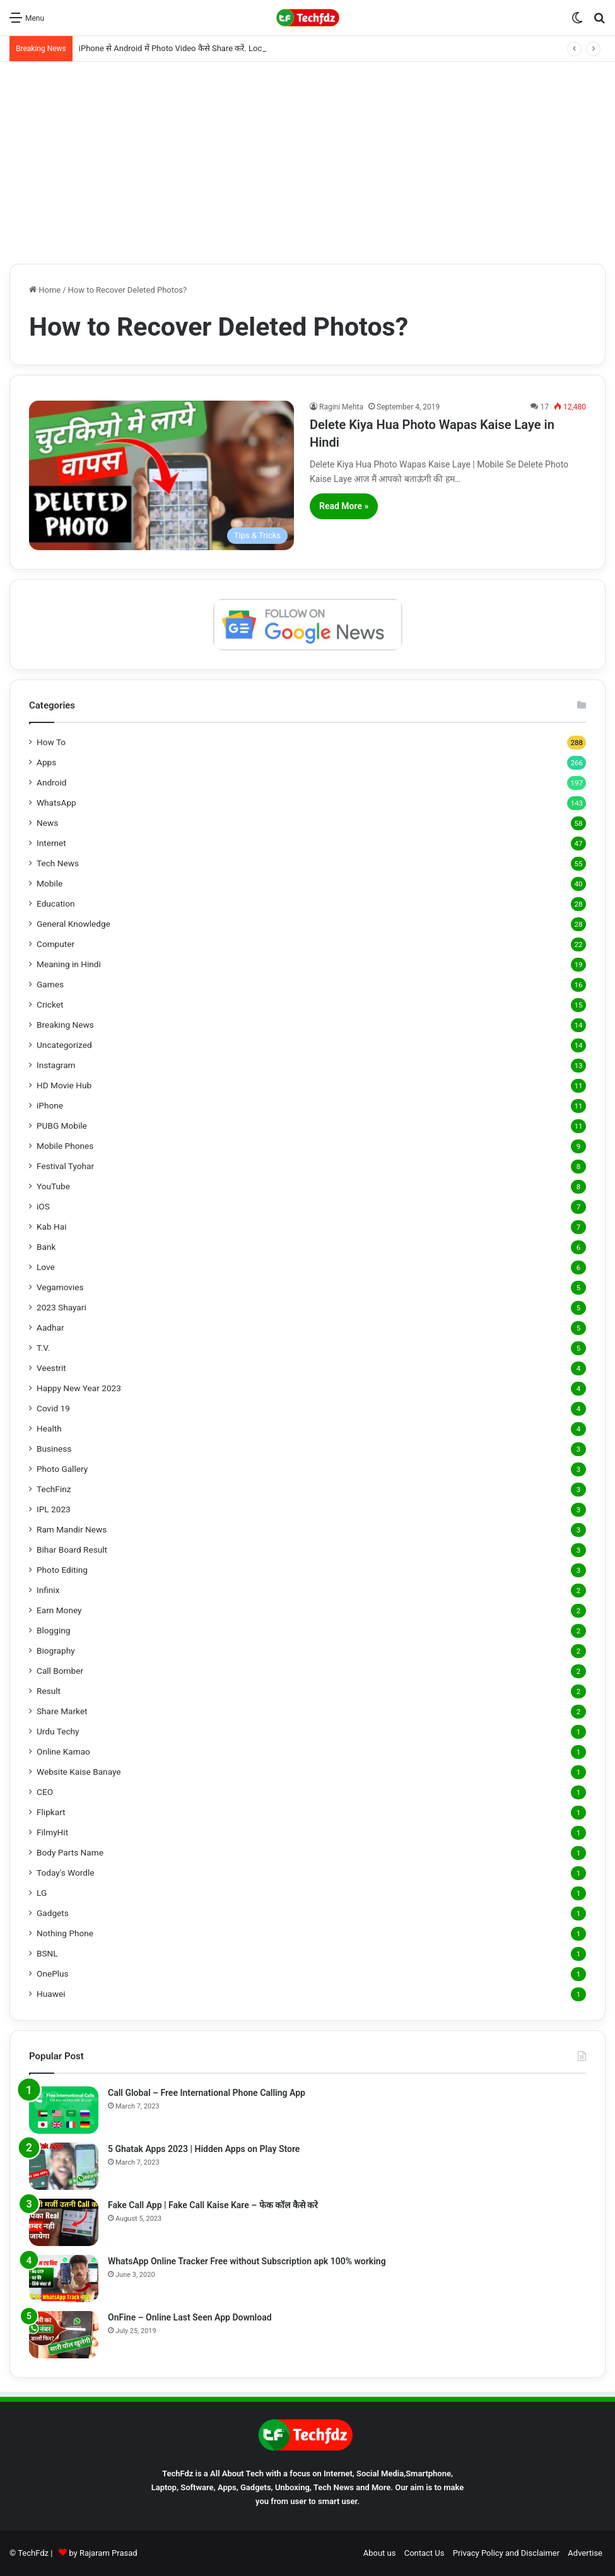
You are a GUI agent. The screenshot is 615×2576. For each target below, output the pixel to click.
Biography (56, 1650)
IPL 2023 (54, 1509)
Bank (46, 1247)
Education (56, 903)
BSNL (47, 1953)
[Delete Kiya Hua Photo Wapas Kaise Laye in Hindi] (161, 475)
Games (50, 984)
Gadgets (53, 1913)
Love (46, 1267)
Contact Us (424, 2553)
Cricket (50, 1004)
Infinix (48, 1590)
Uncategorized (64, 1045)
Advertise (585, 2553)
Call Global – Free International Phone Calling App (206, 2093)
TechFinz (54, 1489)
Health (49, 1428)
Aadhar (50, 1327)
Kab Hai (52, 1226)
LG (42, 1893)
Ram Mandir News (72, 1529)
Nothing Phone (65, 1933)
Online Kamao (63, 1751)
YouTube (53, 1186)
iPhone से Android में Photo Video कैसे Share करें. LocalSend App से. (196, 48)
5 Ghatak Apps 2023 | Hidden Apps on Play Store (204, 2149)
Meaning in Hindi (69, 964)
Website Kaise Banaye (79, 1772)
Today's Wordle (66, 1872)
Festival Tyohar (65, 1166)
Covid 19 (53, 1408)
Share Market (62, 1711)
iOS (43, 1206)
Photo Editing (62, 1570)
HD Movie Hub (64, 1085)
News (47, 823)
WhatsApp (56, 802)
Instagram (56, 1065)
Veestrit (51, 1368)
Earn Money (59, 1610)
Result (49, 1691)
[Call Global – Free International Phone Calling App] (63, 2110)
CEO (45, 1792)
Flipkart (51, 1812)
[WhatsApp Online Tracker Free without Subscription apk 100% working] (63, 2278)
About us (379, 2553)
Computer (55, 944)
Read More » (343, 506)
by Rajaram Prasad (103, 2553)
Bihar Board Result (72, 1549)
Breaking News (65, 1025)
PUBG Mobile (62, 1125)
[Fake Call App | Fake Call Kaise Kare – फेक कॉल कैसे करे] (63, 2222)
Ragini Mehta (341, 407)
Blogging (53, 1630)
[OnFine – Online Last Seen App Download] (63, 2334)
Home (45, 290)
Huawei (51, 1994)
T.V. (43, 1348)
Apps (46, 762)
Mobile (49, 883)
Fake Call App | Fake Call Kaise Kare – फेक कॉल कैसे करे (213, 2205)
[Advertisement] (307, 162)
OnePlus (53, 1973)
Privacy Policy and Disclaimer (506, 2553)
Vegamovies (60, 1287)
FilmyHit (52, 1832)
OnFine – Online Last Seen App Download (190, 2317)
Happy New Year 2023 (79, 1388)
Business (54, 1449)
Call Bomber (60, 1671)
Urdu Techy (58, 1731)
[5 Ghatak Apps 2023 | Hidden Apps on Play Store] (63, 2166)
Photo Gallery (62, 1469)
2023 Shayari (61, 1307)
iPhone (50, 1105)
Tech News (58, 863)
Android (51, 782)
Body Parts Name (70, 1852)
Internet (51, 843)
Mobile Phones (65, 1146)
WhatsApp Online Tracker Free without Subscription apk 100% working (247, 2261)
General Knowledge (73, 924)
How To (51, 742)
